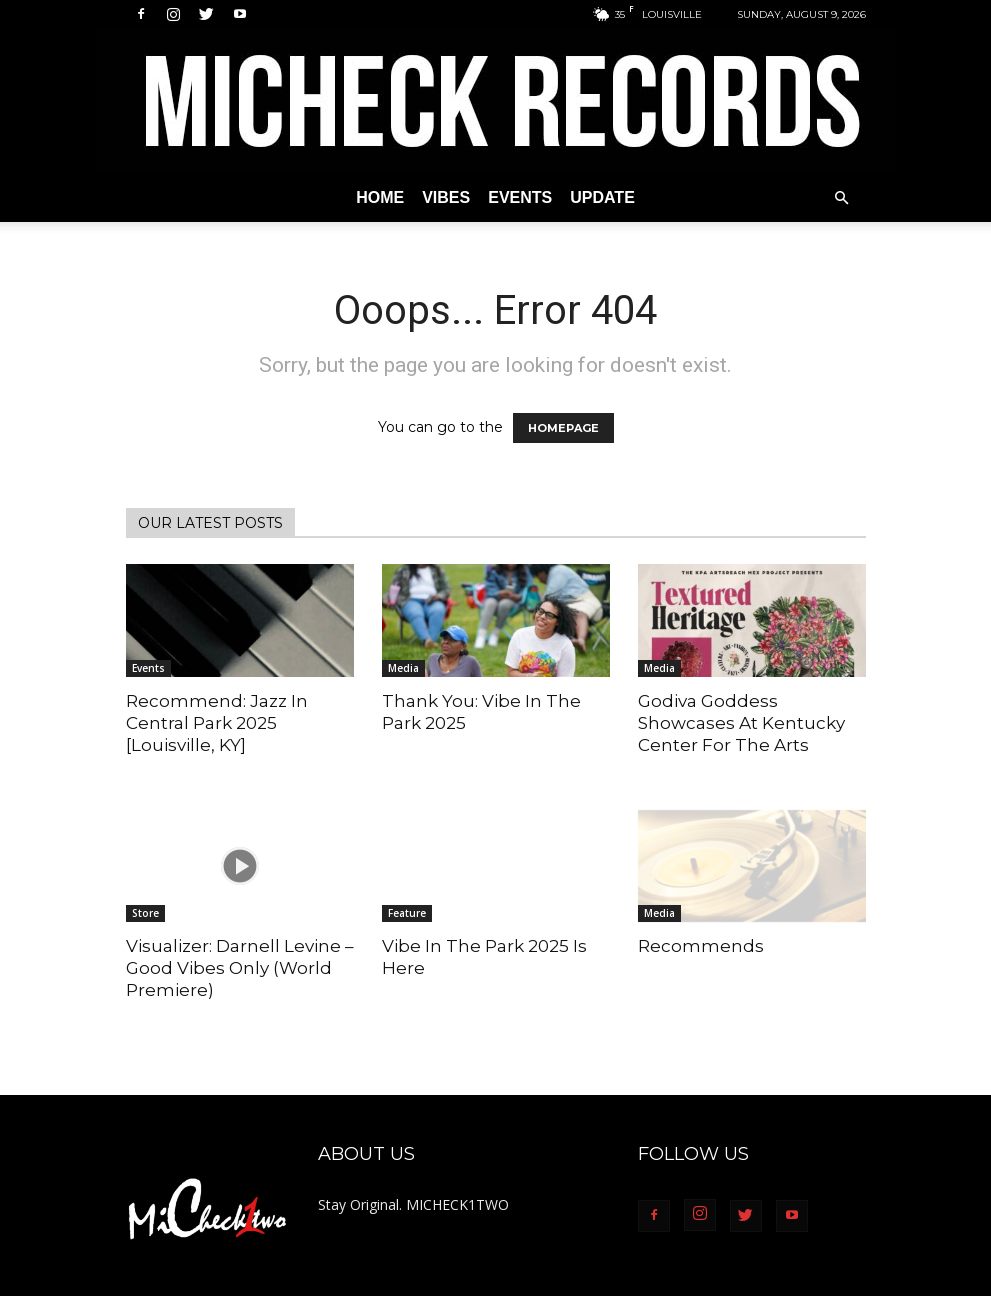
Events (520, 197)
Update (602, 197)
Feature (407, 913)
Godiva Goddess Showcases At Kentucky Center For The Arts (741, 723)
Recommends (701, 946)
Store (145, 913)
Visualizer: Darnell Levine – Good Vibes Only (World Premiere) (240, 968)
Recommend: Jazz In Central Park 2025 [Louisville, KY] (217, 723)
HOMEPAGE (563, 428)
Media (403, 668)
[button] (842, 198)
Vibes (446, 197)
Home (380, 197)
